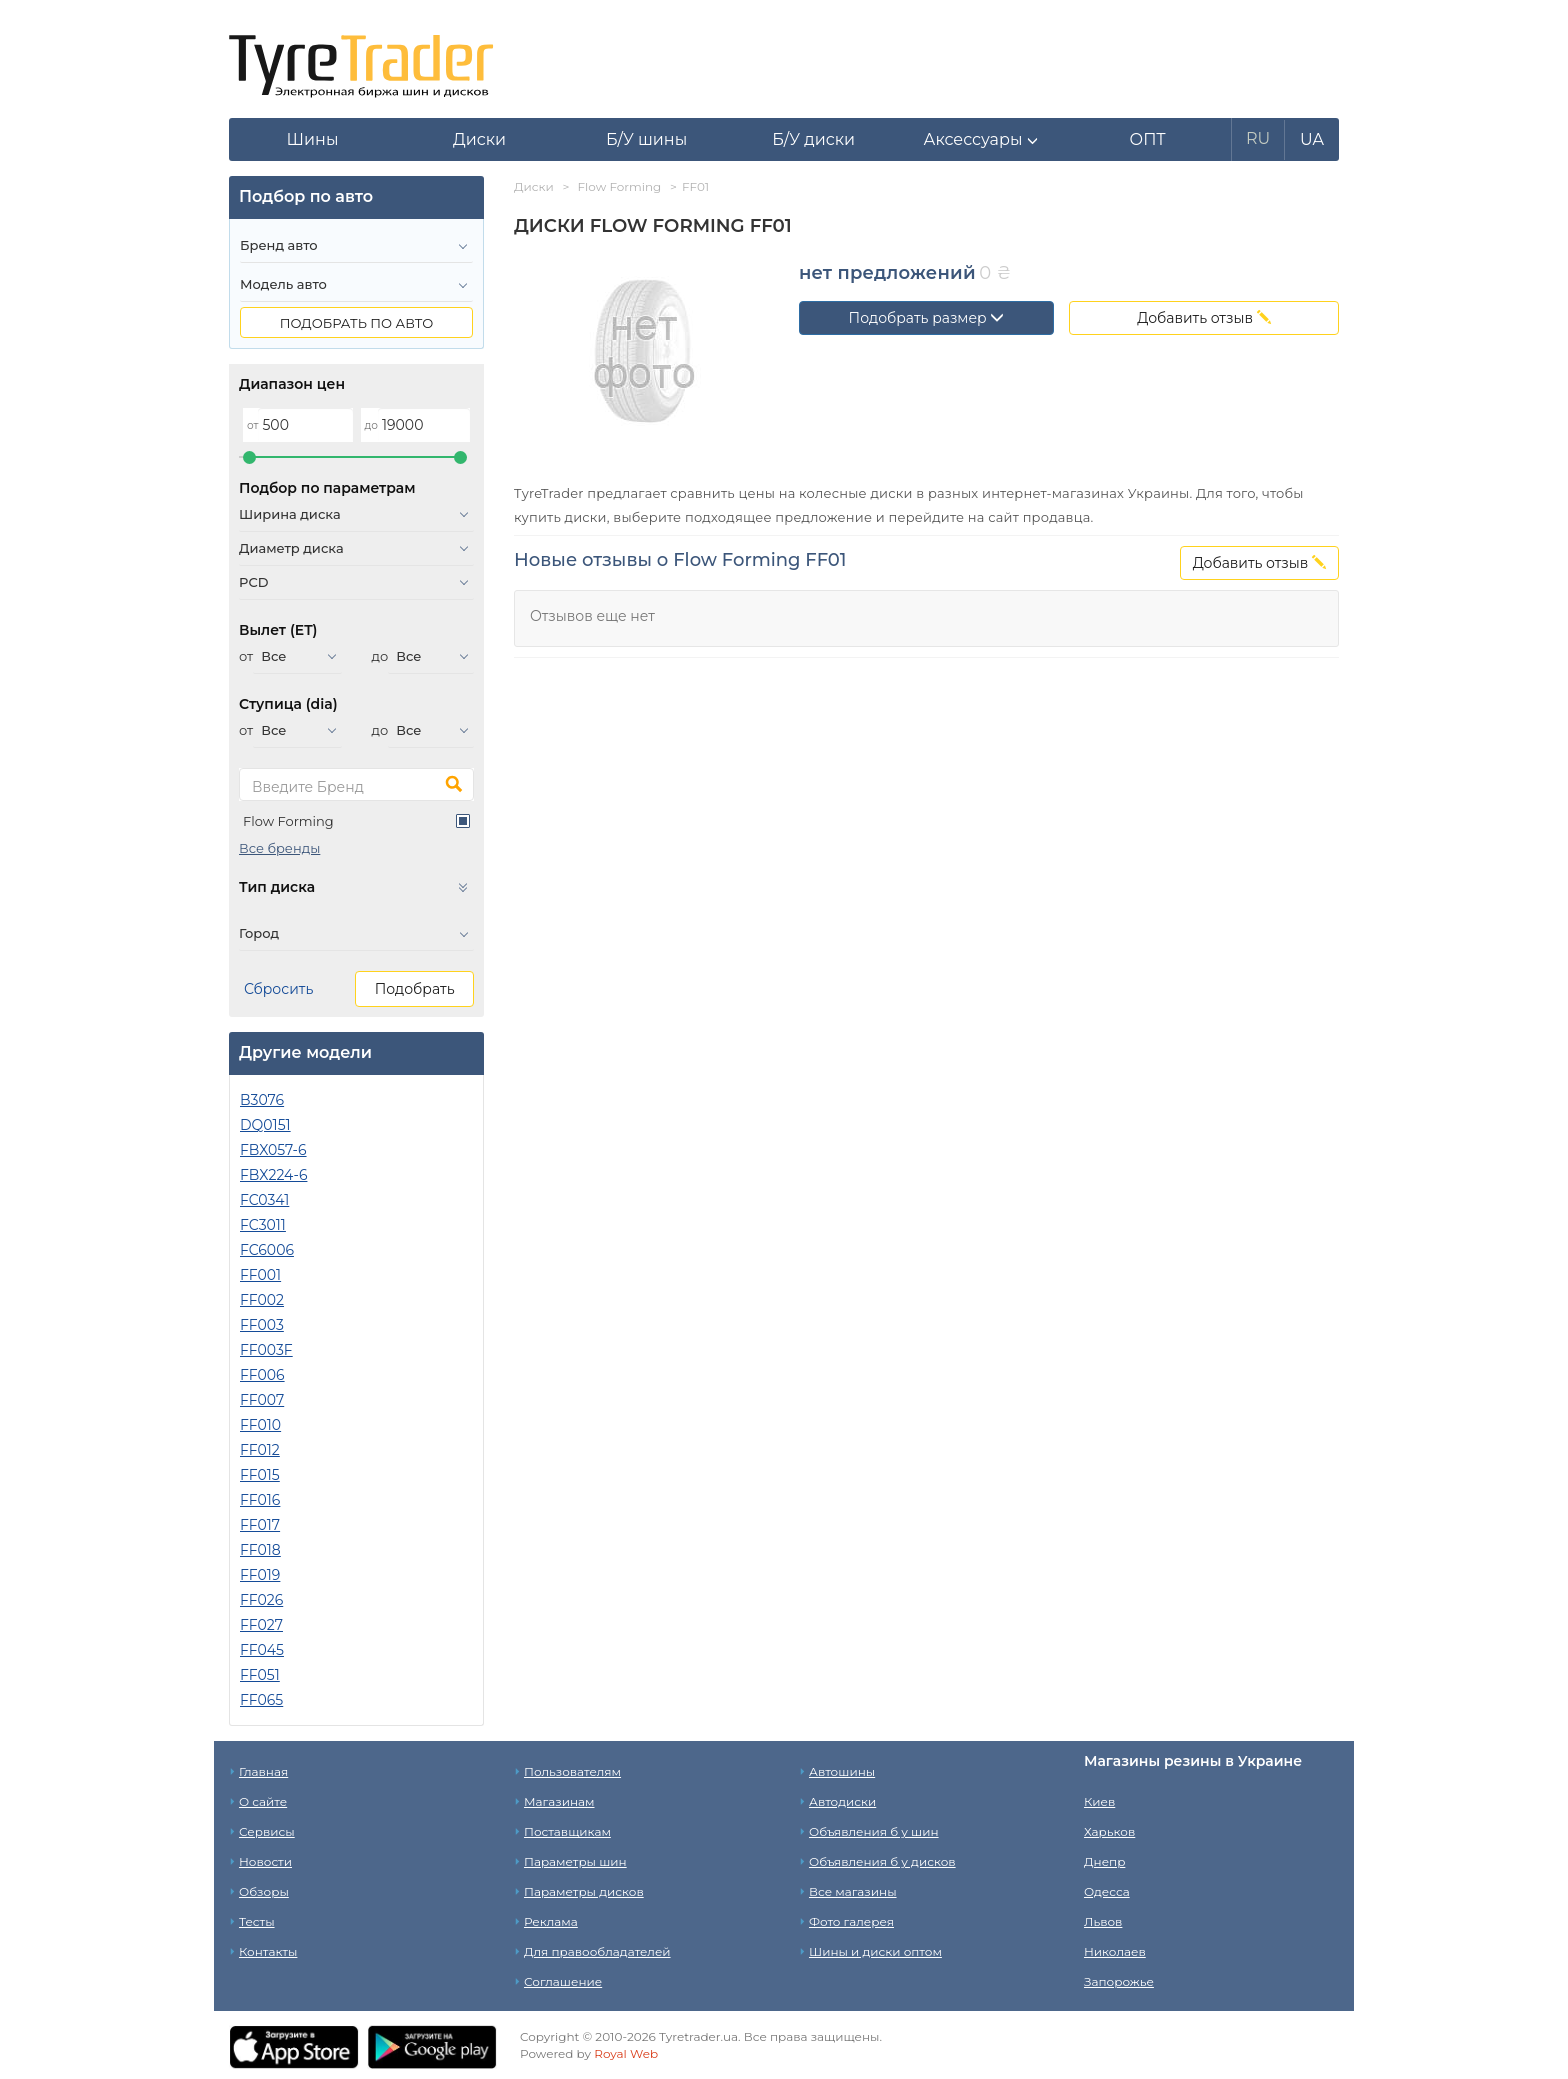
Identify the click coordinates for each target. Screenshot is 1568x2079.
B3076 (262, 1100)
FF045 (262, 1650)
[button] (980, 140)
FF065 (261, 1700)
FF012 (260, 1450)
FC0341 (264, 1200)
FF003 (262, 1325)
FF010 (260, 1425)
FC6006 (267, 1250)
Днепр (1104, 1861)
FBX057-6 (273, 1150)
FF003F (266, 1350)
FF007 (262, 1400)
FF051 (260, 1675)
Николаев (1115, 1951)
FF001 (260, 1275)
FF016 (260, 1500)
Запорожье (1119, 1981)
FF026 (261, 1600)
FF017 (260, 1525)
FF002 (262, 1300)
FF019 (260, 1575)
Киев (1099, 1801)
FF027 (261, 1625)
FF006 (262, 1375)
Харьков (1109, 1831)
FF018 (260, 1550)
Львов (1103, 1921)
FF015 (260, 1475)
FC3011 (263, 1225)
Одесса (1107, 1891)
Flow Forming (288, 821)
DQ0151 (265, 1125)
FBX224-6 (273, 1175)
